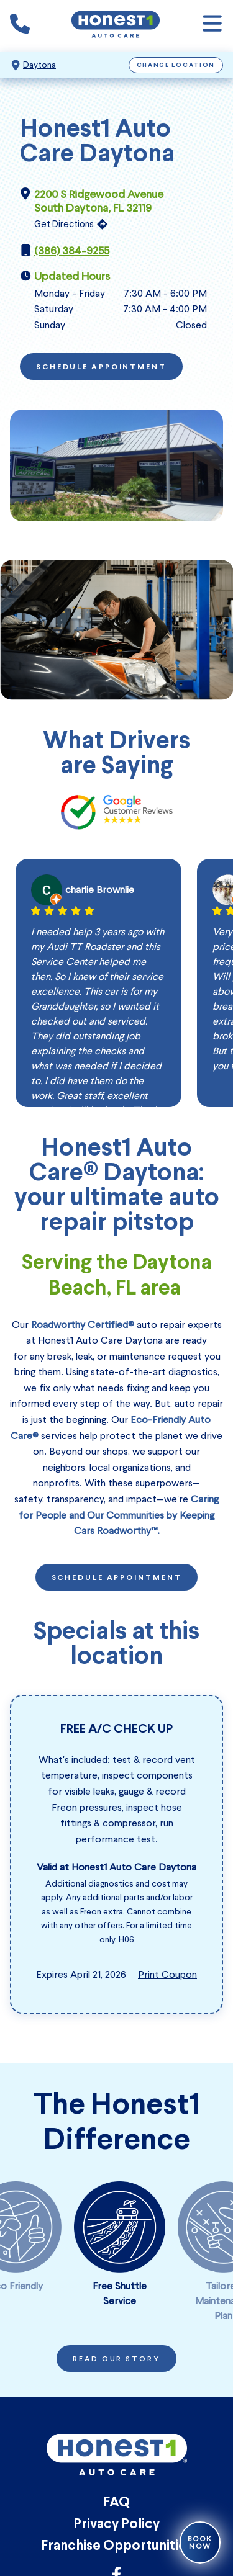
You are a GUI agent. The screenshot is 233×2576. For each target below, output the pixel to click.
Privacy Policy (116, 2524)
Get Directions (64, 224)
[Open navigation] (212, 25)
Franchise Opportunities (117, 2546)
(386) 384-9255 (71, 251)
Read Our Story (116, 2359)
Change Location (176, 65)
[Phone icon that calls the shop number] (20, 26)
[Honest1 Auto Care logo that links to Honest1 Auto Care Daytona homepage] (115, 26)
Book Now (200, 2542)
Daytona (39, 65)
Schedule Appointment (101, 367)
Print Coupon (167, 1974)
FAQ (116, 2503)
